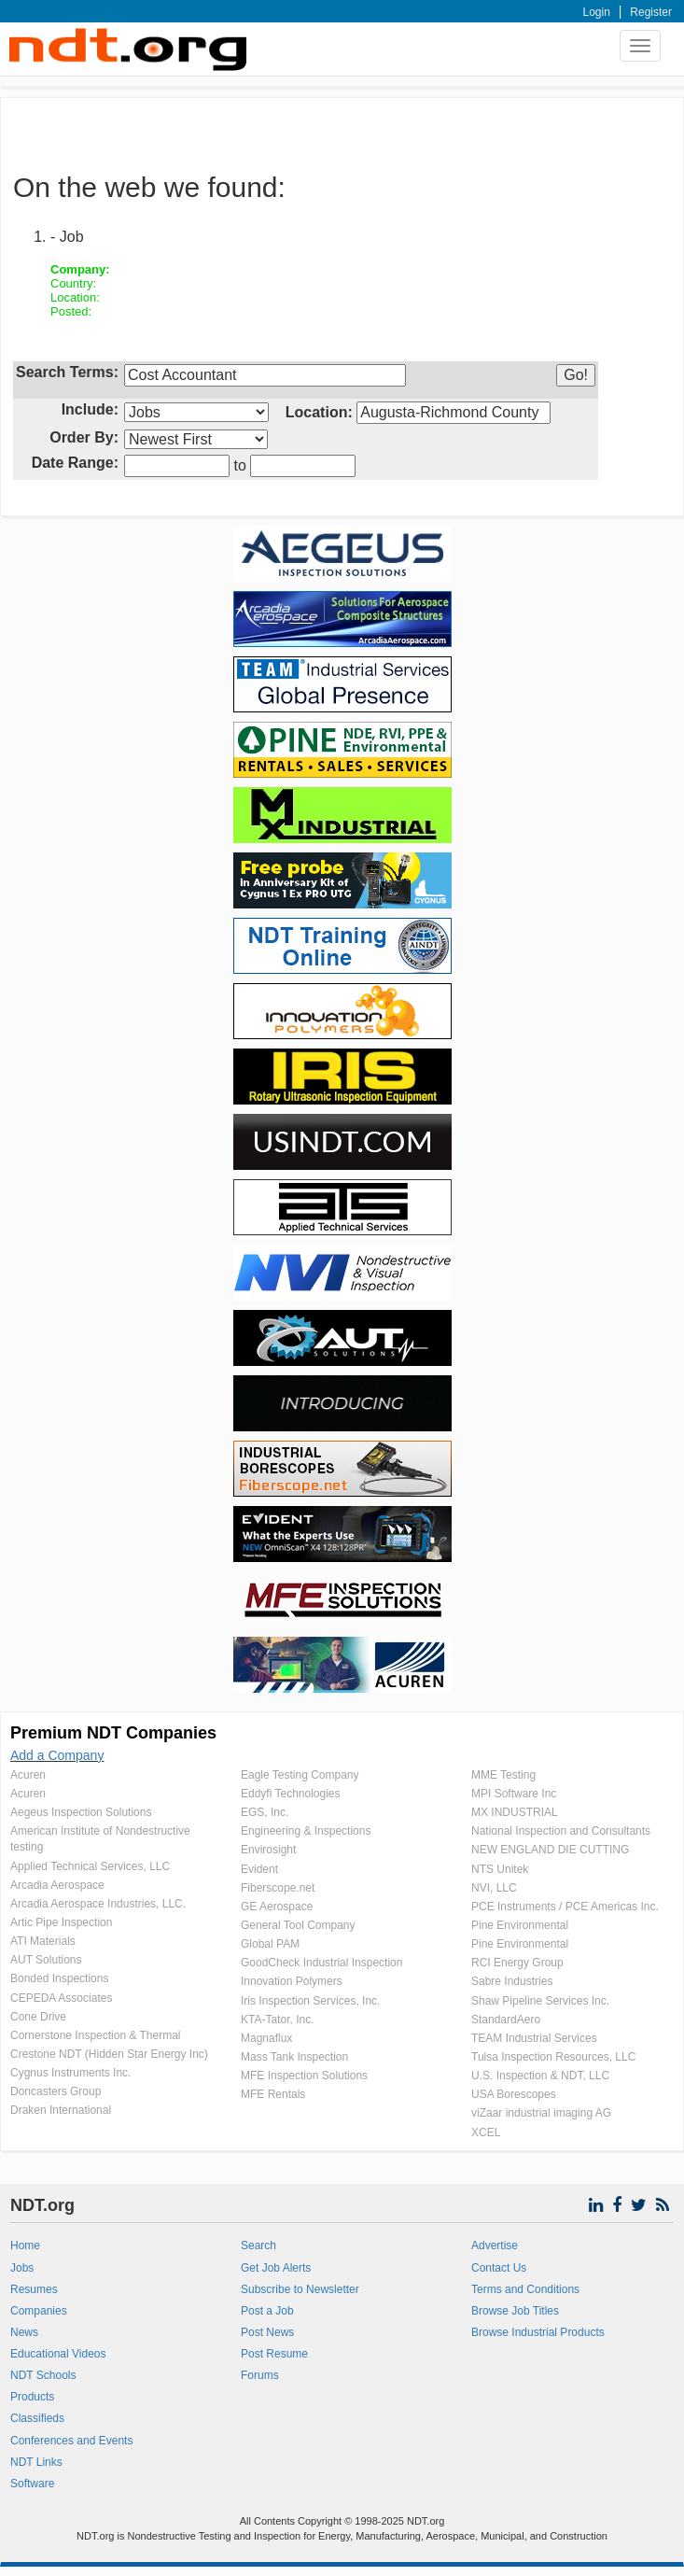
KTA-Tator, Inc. (277, 2019)
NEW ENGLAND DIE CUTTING (550, 1849)
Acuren (28, 1774)
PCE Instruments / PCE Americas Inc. (565, 1906)
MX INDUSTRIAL (514, 1812)
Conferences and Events (71, 2440)
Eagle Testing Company (300, 1774)
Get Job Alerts (276, 2267)
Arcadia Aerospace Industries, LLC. (98, 1903)
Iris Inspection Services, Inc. (310, 2000)
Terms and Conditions (525, 2289)
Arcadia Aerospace (57, 1885)
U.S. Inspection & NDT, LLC (540, 2075)
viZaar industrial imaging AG (541, 2112)
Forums (260, 2375)
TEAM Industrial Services (534, 2038)
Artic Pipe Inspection (61, 1922)
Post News (267, 2332)
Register (651, 12)
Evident (259, 1869)
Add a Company (57, 1755)
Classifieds (37, 2418)
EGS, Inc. (264, 1812)
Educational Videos (58, 2353)
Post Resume (274, 2353)
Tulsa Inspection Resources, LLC (553, 2056)
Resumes (34, 2289)
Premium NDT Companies (113, 1733)
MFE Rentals (273, 2094)
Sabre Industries (511, 1981)
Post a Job (267, 2310)
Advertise (494, 2245)
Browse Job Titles (515, 2310)
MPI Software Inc (513, 1793)
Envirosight (268, 1849)
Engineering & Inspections (305, 1830)
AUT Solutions (45, 1959)
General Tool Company (298, 1925)
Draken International (60, 2110)
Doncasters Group (55, 2091)
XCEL (485, 2132)
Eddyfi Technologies (291, 1793)
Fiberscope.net (277, 1887)
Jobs (22, 2267)
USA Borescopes (513, 2094)
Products (32, 2396)
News (24, 2332)
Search (258, 2245)
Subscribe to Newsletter (300, 2289)
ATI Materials (43, 1941)
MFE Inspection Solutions (304, 2075)
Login (596, 12)
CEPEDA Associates (61, 1998)
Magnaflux (266, 2038)
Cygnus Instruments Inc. (70, 2072)
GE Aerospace (277, 1906)
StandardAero (505, 2019)
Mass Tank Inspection (294, 2056)
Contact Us (498, 2267)
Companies (38, 2310)
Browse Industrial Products (538, 2332)
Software (32, 2483)
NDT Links (36, 2462)
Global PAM (270, 1943)
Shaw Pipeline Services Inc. (540, 2000)
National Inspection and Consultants (560, 1830)
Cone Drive (38, 2016)
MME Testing (503, 1774)
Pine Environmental (519, 1925)
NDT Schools (43, 2375)
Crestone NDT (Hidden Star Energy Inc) (109, 2054)
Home (25, 2245)
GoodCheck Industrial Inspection (321, 1962)
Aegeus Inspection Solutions (80, 1812)
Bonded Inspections (59, 1978)
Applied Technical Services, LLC (90, 1866)
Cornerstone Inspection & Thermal (95, 2035)
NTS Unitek (499, 1869)
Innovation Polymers (291, 1981)
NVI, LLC (494, 1887)
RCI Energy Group (517, 1962)
